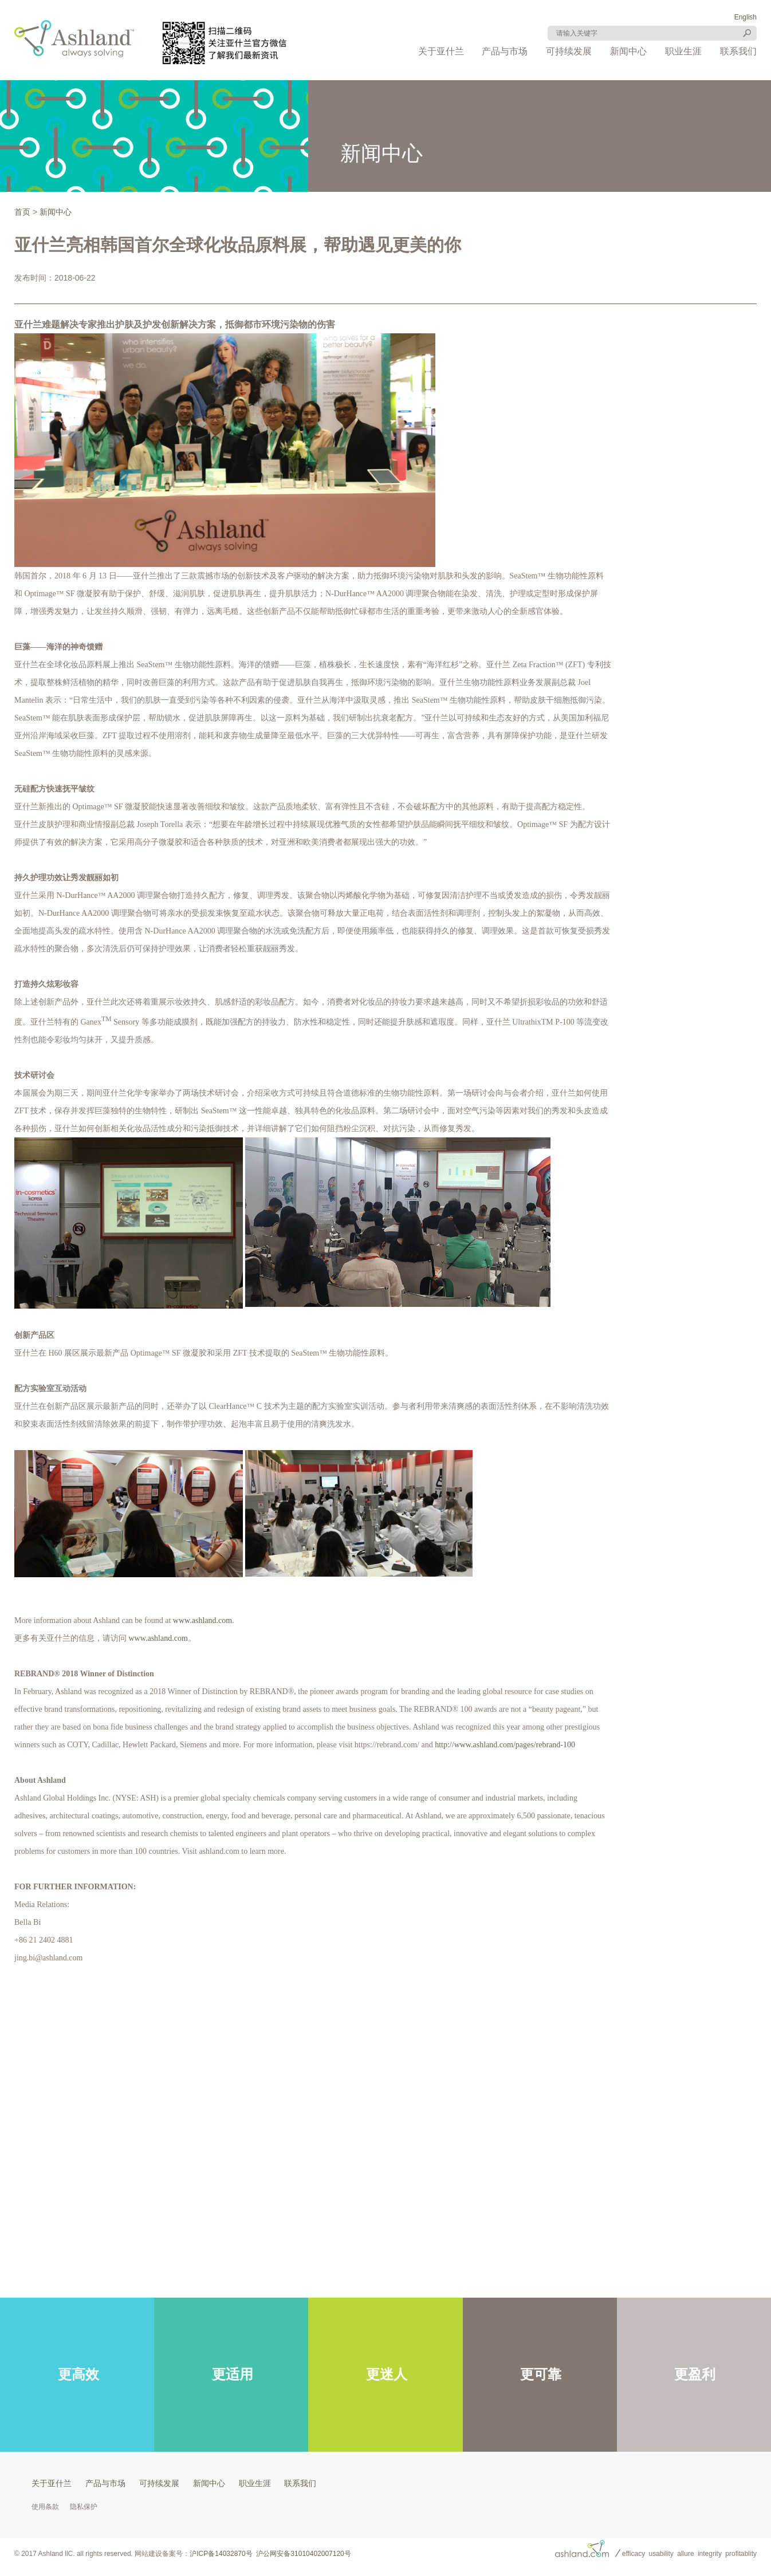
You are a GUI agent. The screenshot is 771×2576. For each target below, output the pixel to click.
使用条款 (45, 2507)
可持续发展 (569, 51)
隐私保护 (83, 2507)
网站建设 (148, 2554)
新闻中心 (628, 51)
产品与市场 (505, 51)
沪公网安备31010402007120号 (303, 2554)
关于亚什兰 (441, 51)
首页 (22, 211)
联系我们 (738, 51)
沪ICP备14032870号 (221, 2554)
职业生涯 (683, 51)
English (745, 17)
